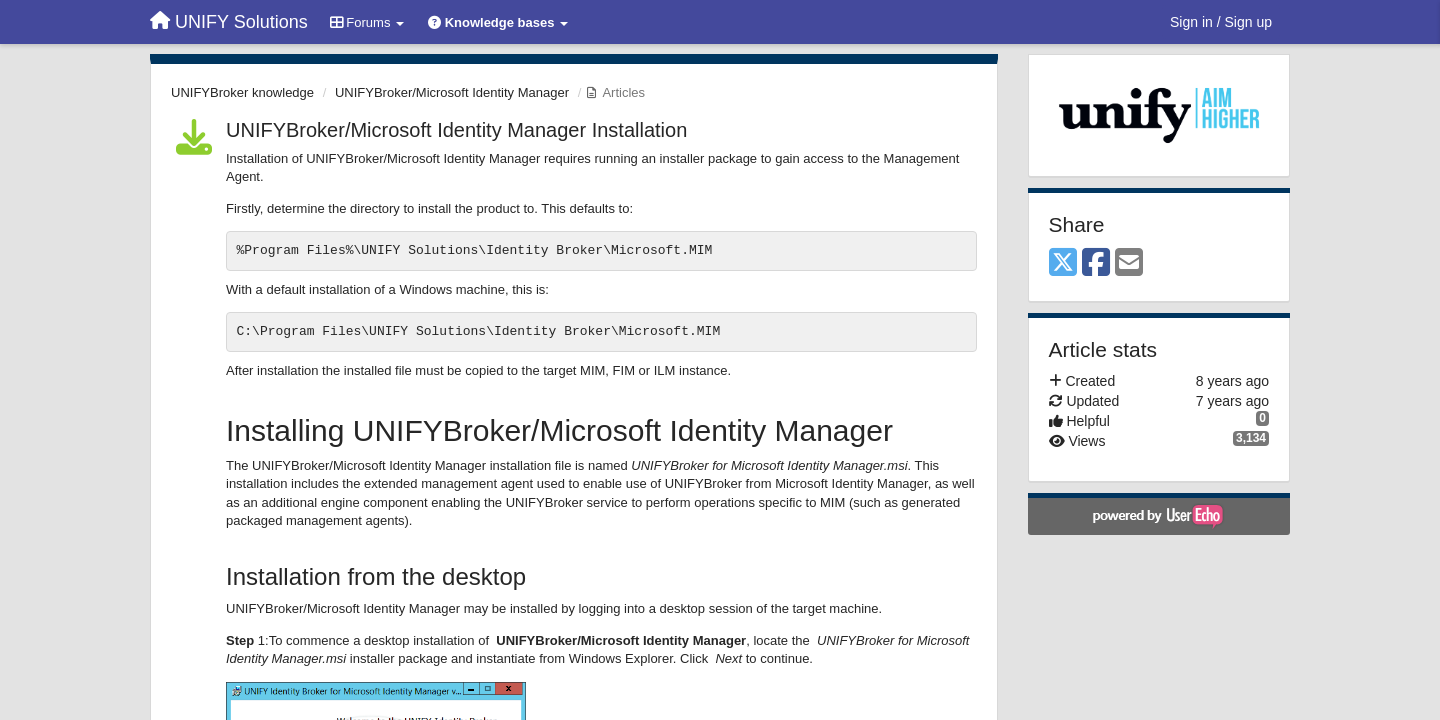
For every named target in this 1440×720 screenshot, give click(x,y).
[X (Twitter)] (1063, 263)
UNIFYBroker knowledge (242, 92)
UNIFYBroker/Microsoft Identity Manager (452, 92)
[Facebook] (1096, 263)
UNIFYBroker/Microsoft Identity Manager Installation (456, 130)
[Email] (1129, 263)
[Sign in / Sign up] (1221, 22)
